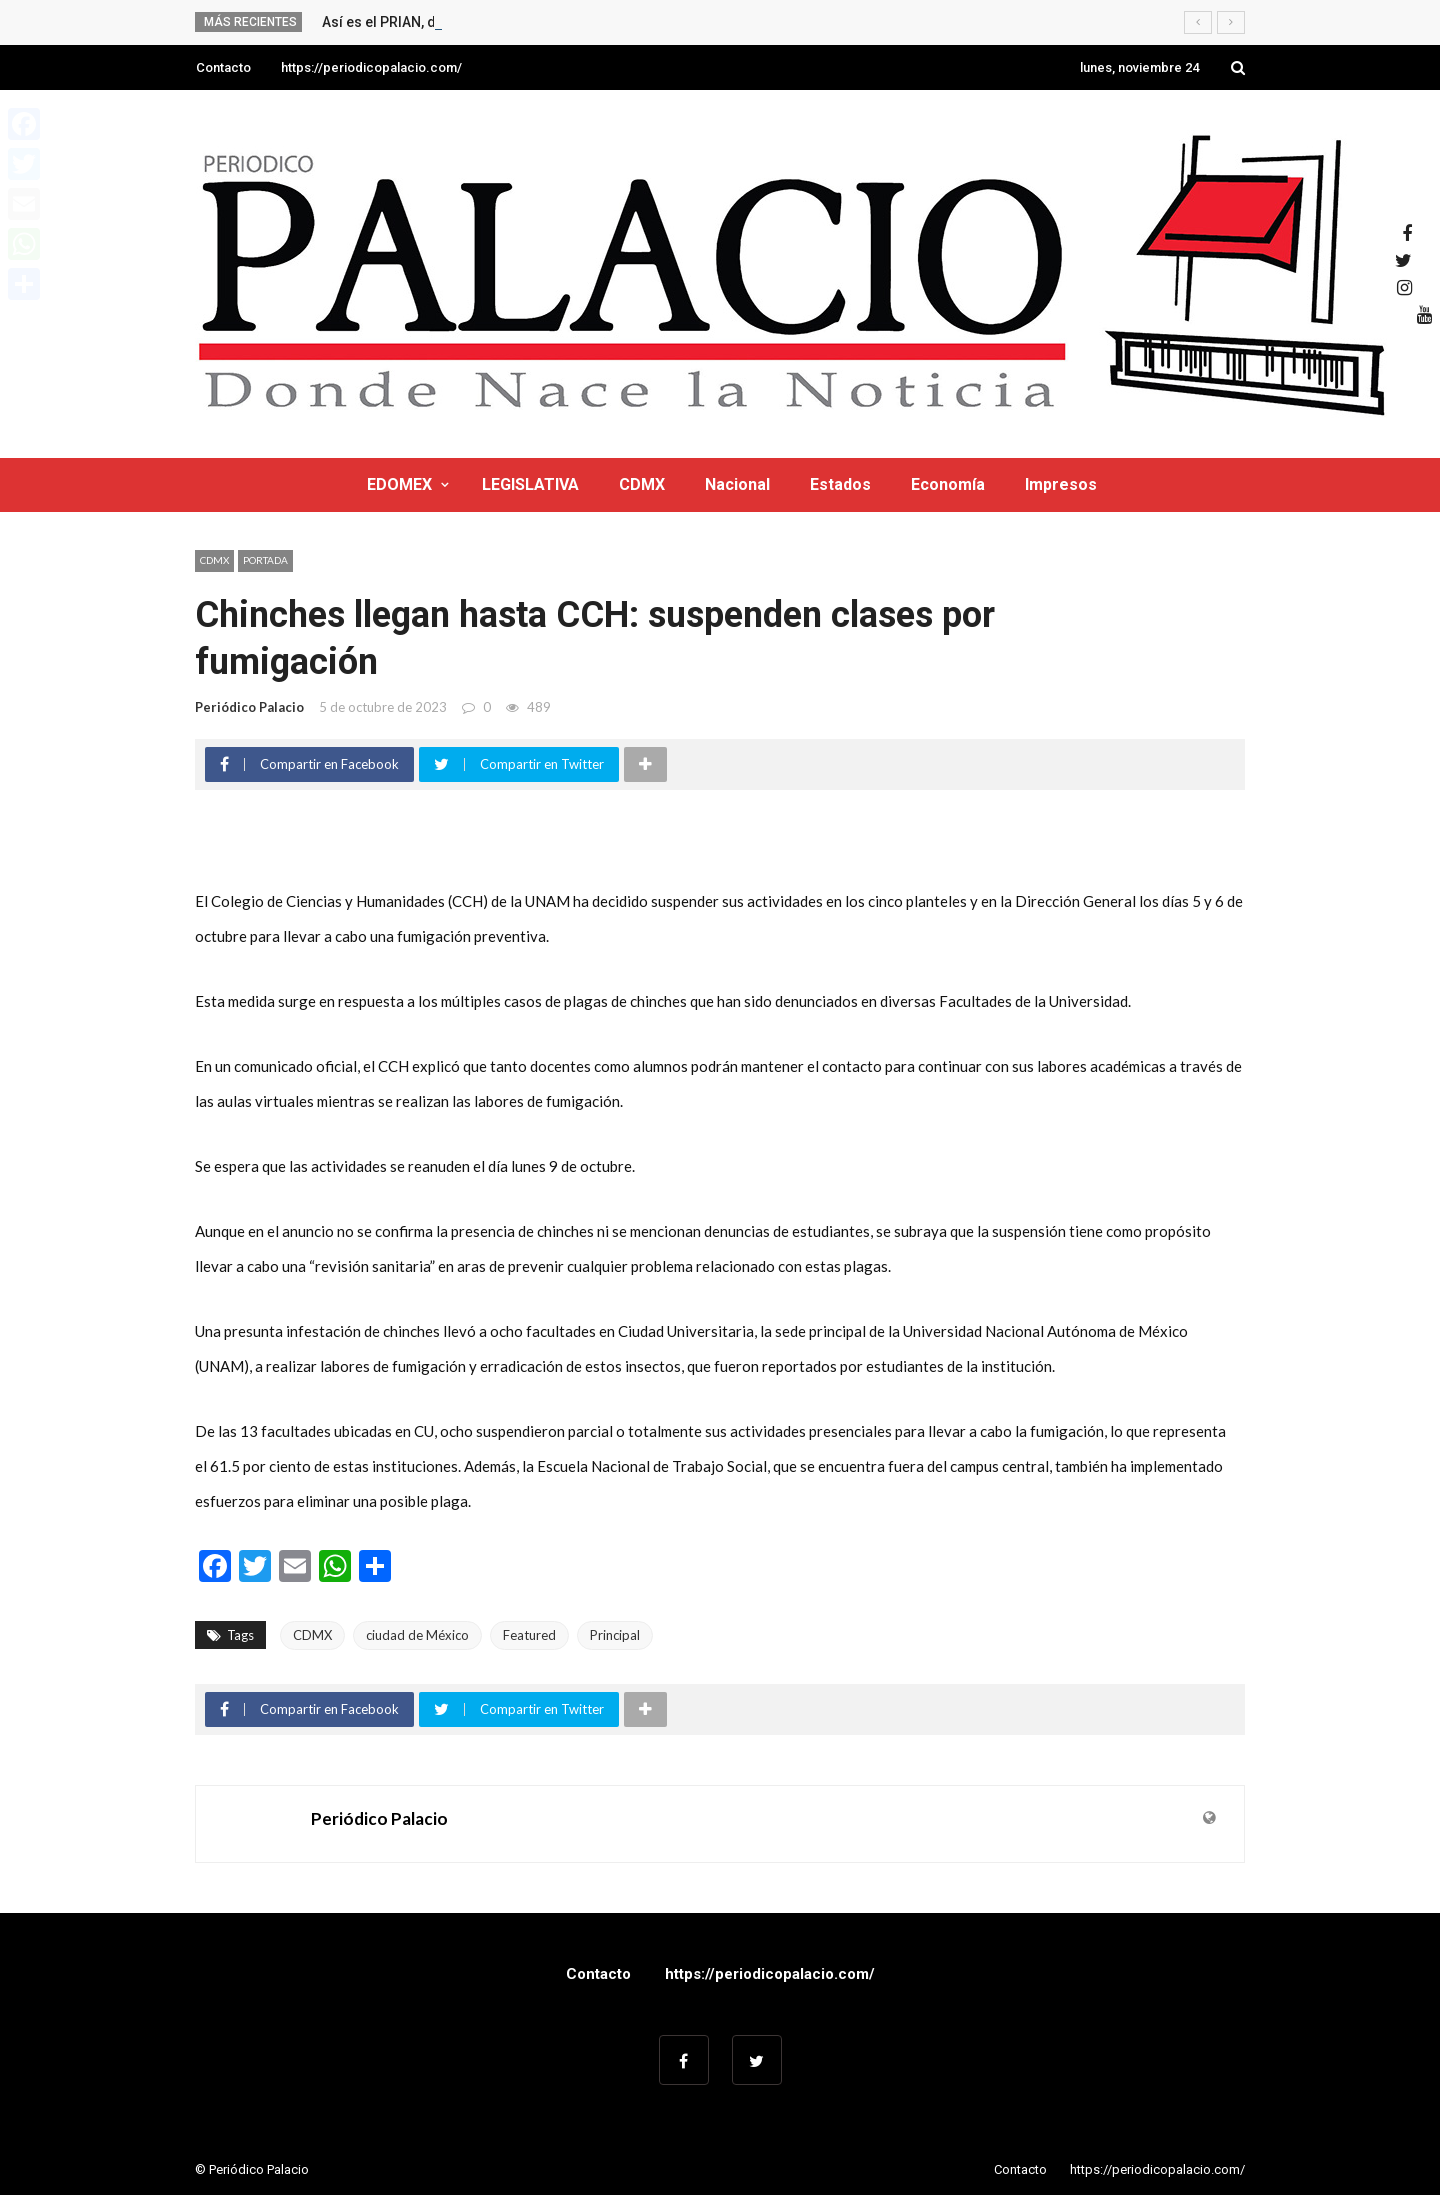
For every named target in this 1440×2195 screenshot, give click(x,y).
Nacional (737, 484)
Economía (948, 484)
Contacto (223, 67)
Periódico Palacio (249, 707)
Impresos (1061, 484)
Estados (840, 484)
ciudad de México (417, 1635)
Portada (265, 560)
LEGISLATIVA (530, 484)
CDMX (642, 484)
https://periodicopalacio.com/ (371, 67)
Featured (529, 1635)
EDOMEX (399, 484)
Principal (615, 1635)
